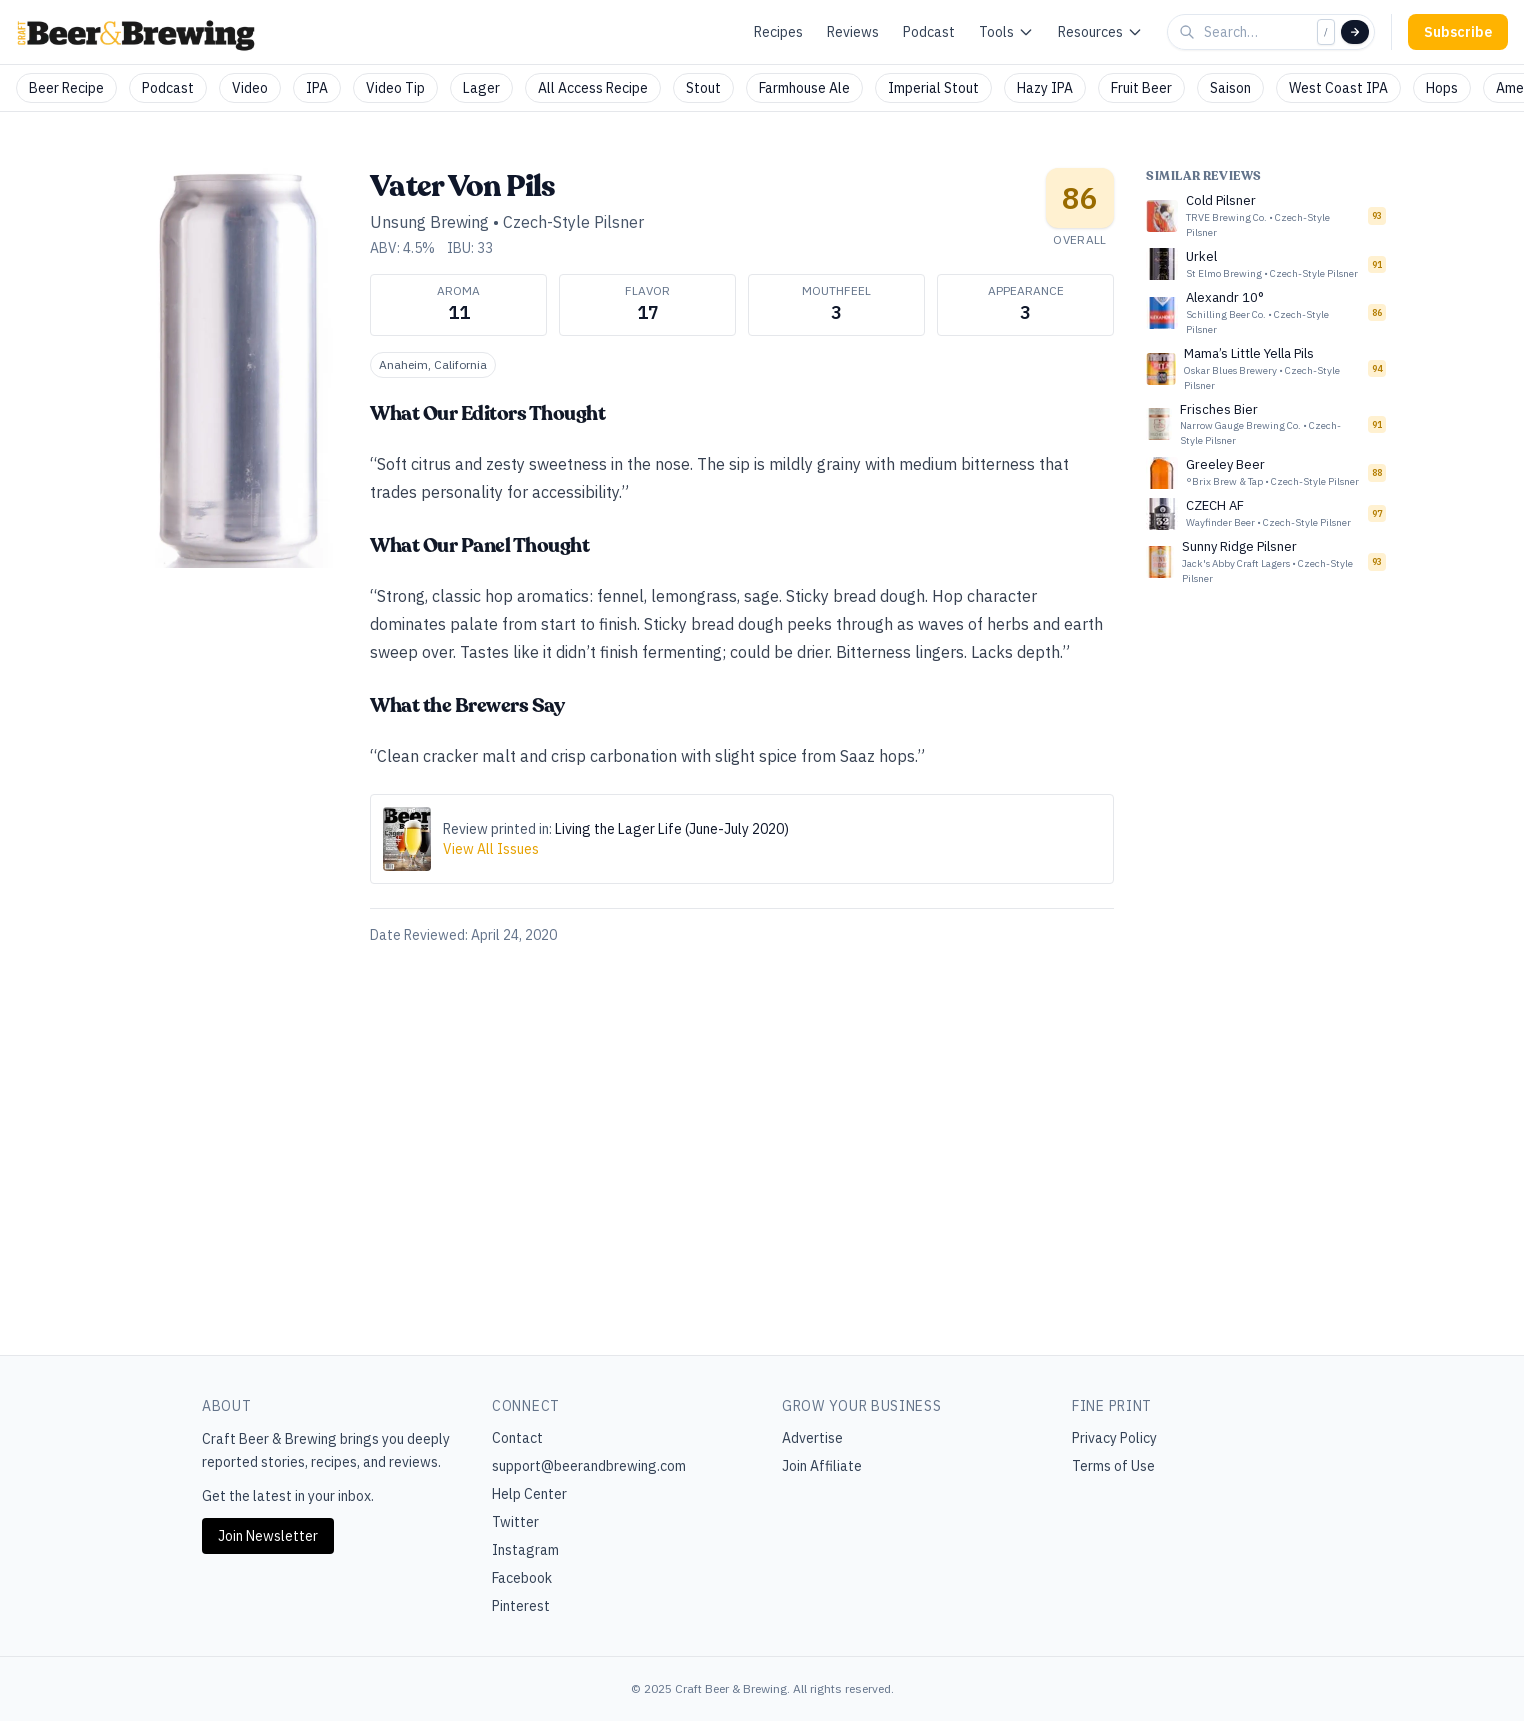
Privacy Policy (1114, 1438)
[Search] (1355, 32)
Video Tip (395, 88)
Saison (1230, 88)
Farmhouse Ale (804, 88)
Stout (703, 88)
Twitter (515, 1522)
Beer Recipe (66, 88)
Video (250, 88)
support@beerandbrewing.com (589, 1466)
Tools (1006, 32)
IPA (317, 88)
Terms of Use (1113, 1466)
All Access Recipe (593, 88)
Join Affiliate (822, 1466)
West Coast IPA (1338, 88)
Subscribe (1458, 32)
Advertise (812, 1438)
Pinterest (521, 1606)
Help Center (529, 1494)
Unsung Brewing (429, 222)
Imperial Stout (933, 88)
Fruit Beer (1141, 88)
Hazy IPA (1045, 88)
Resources (1100, 32)
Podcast (929, 32)
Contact (517, 1438)
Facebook (522, 1578)
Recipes (778, 32)
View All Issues (491, 849)
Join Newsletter (268, 1536)
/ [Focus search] (1326, 31)
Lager (481, 88)
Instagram (525, 1550)
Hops (1442, 88)
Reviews (853, 32)
